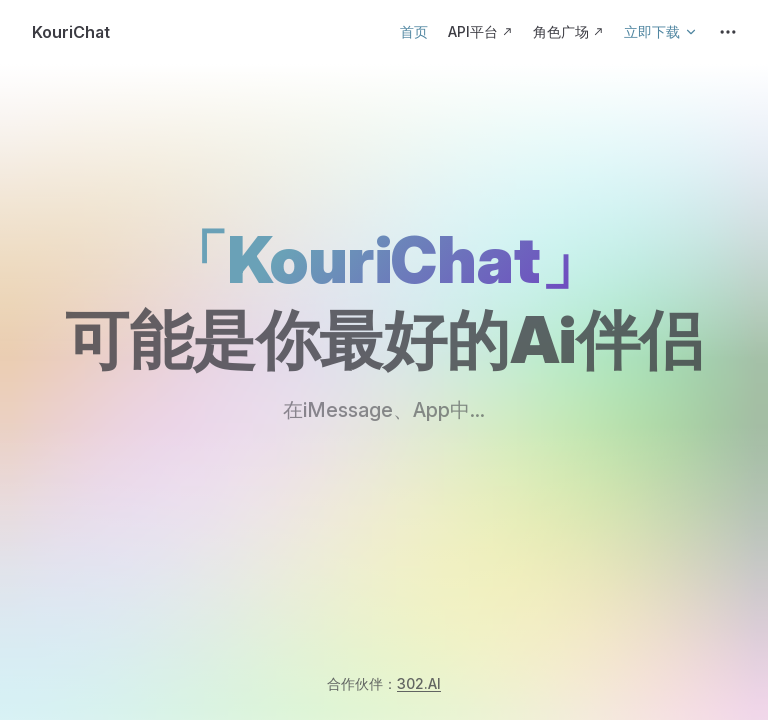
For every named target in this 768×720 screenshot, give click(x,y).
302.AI (419, 683)
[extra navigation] (728, 32)
